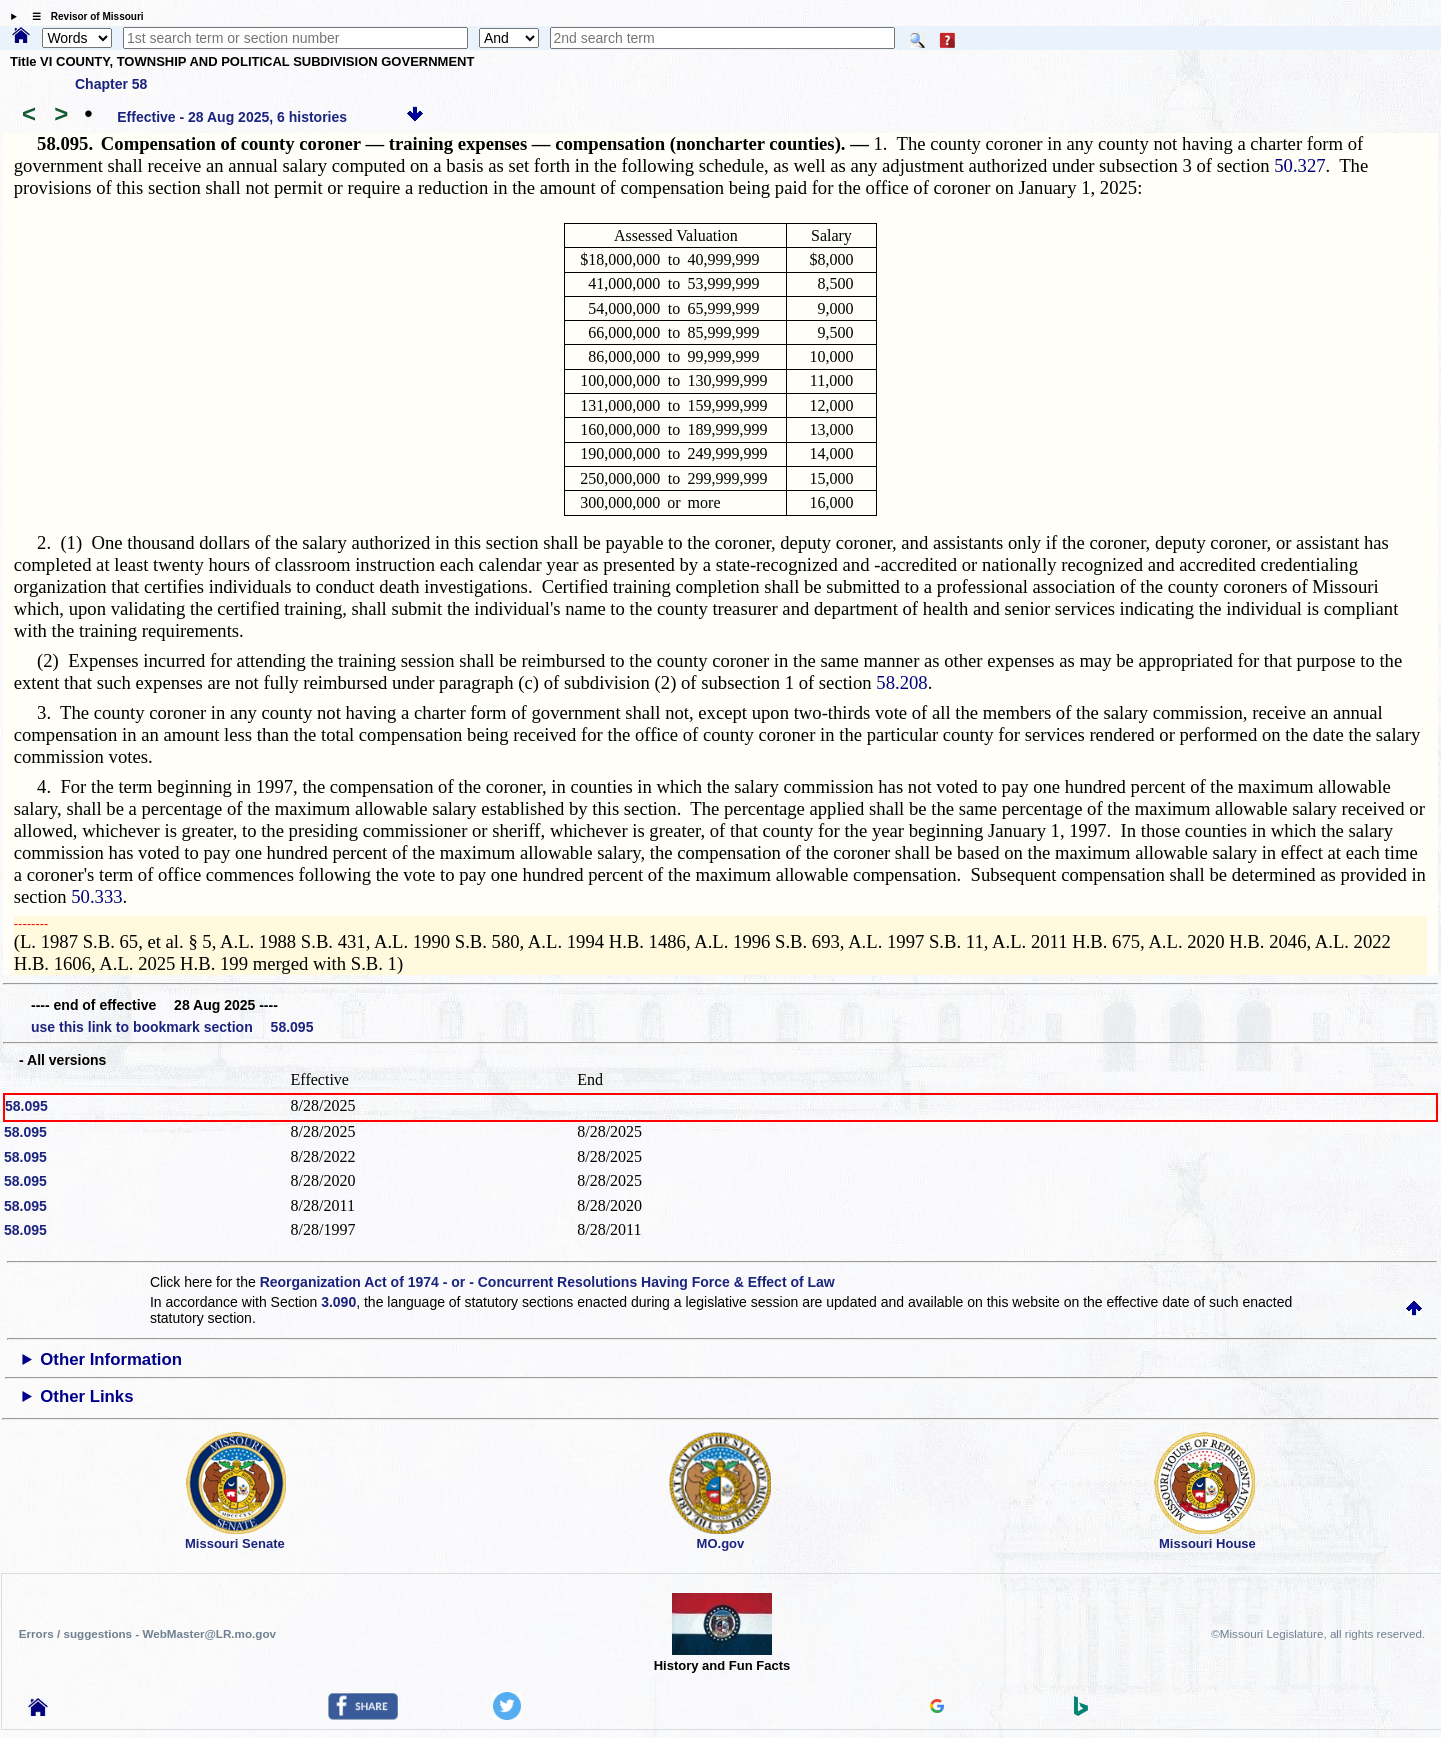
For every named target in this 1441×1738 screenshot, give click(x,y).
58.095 (26, 1106)
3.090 (338, 1302)
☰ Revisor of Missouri (83, 16)
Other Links (86, 1396)
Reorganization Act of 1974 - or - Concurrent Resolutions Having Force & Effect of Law (547, 1282)
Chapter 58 (111, 84)
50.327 (1299, 165)
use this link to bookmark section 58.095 (172, 1027)
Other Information (111, 1359)
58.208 (901, 682)
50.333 (96, 896)
